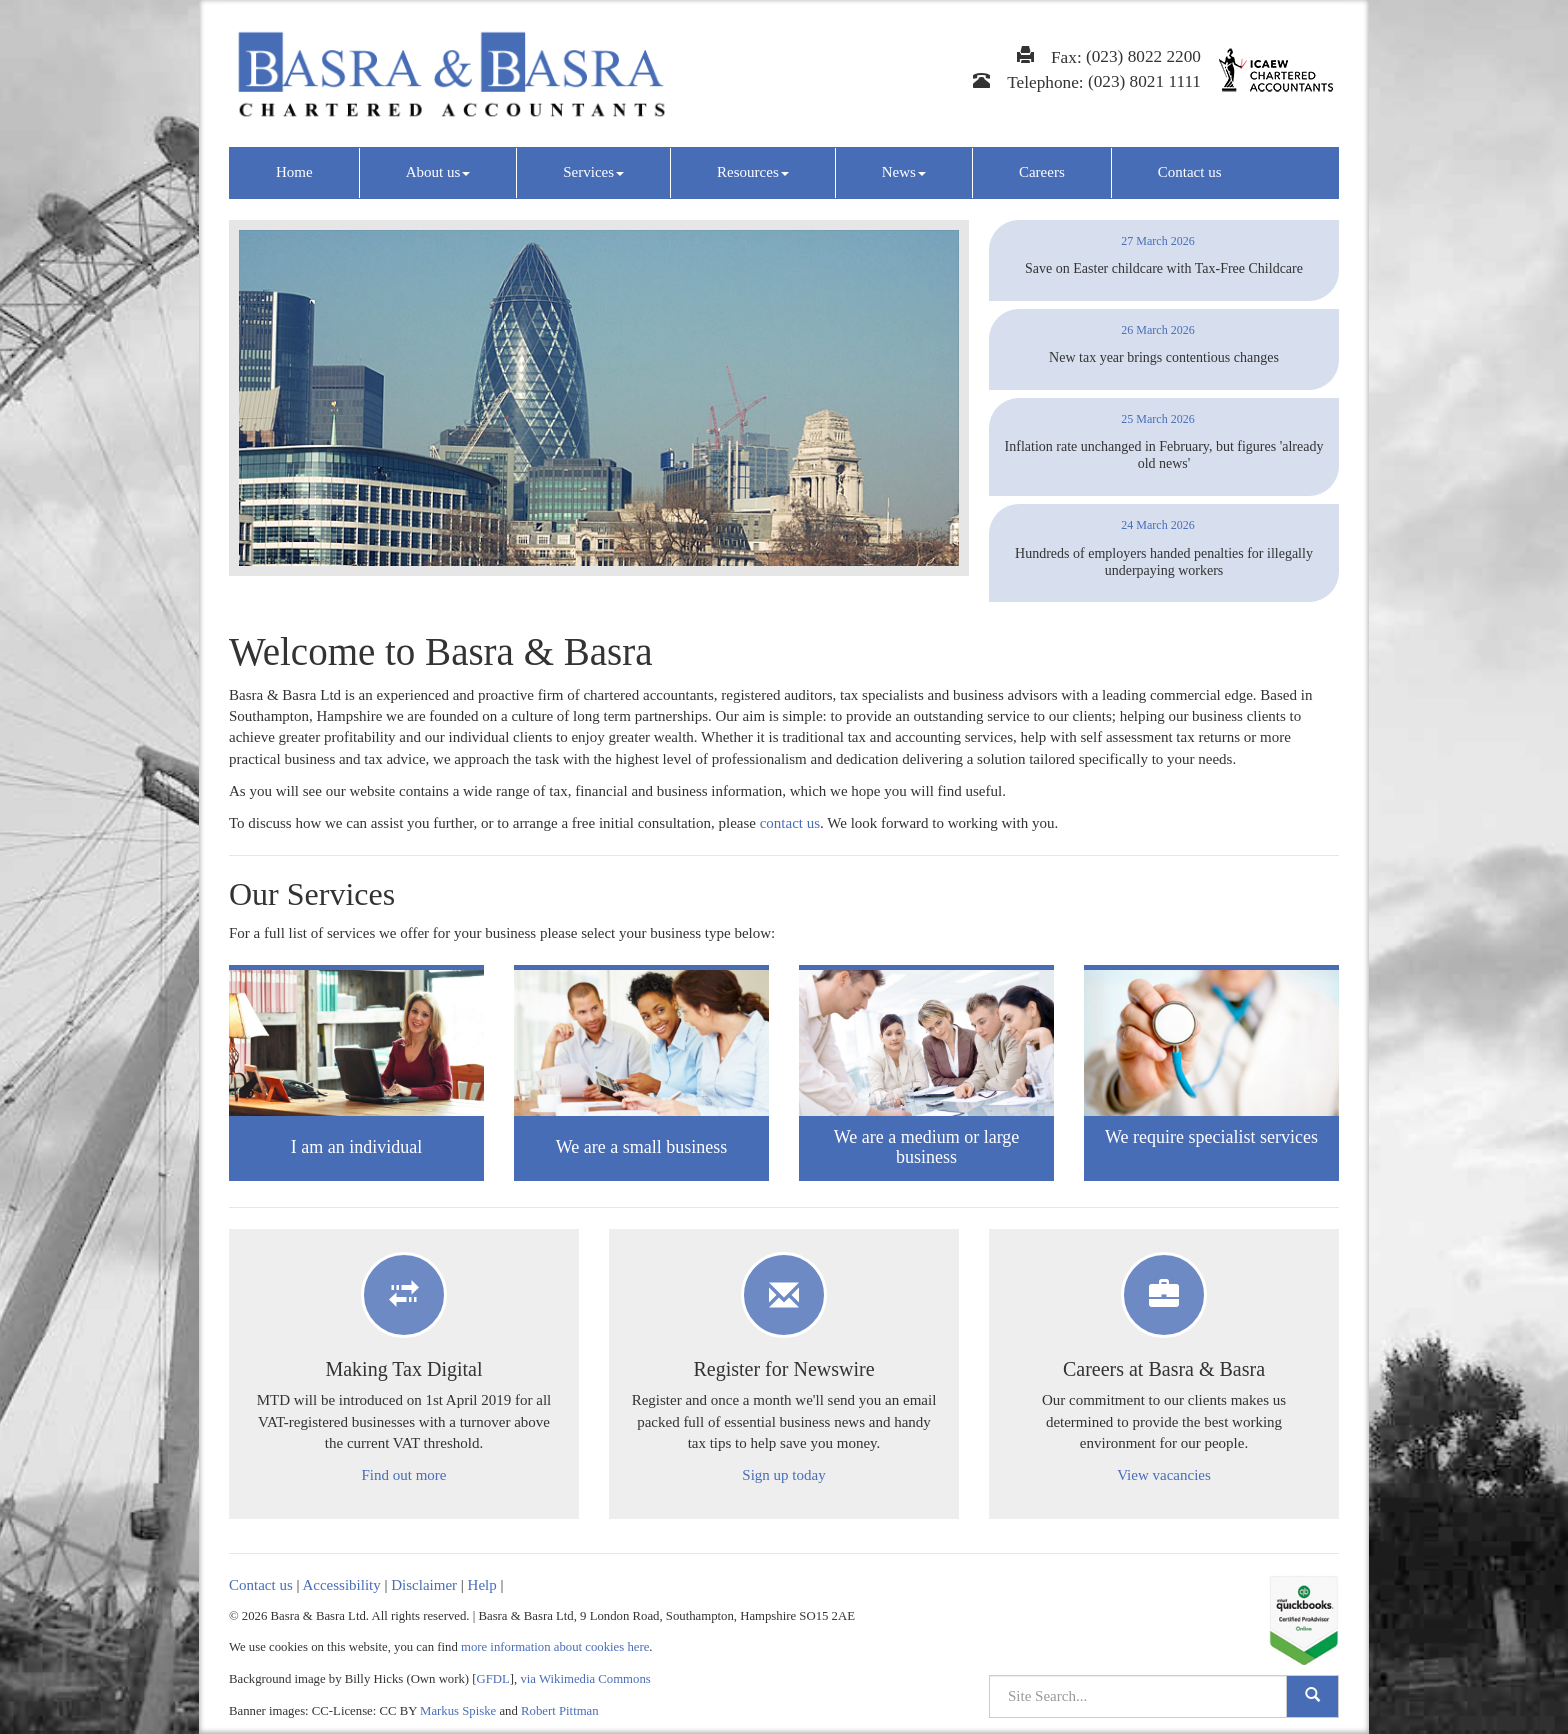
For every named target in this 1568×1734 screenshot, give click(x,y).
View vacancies (1164, 1475)
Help (482, 1585)
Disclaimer (424, 1585)
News (904, 172)
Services (593, 172)
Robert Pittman (560, 1711)
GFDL (493, 1679)
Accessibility (341, 1585)
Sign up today (783, 1475)
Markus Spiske (458, 1711)
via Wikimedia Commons (585, 1679)
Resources (753, 172)
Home (294, 172)
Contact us (1190, 172)
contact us (790, 823)
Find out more (404, 1475)
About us (438, 172)
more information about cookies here (555, 1647)
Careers (1042, 172)
